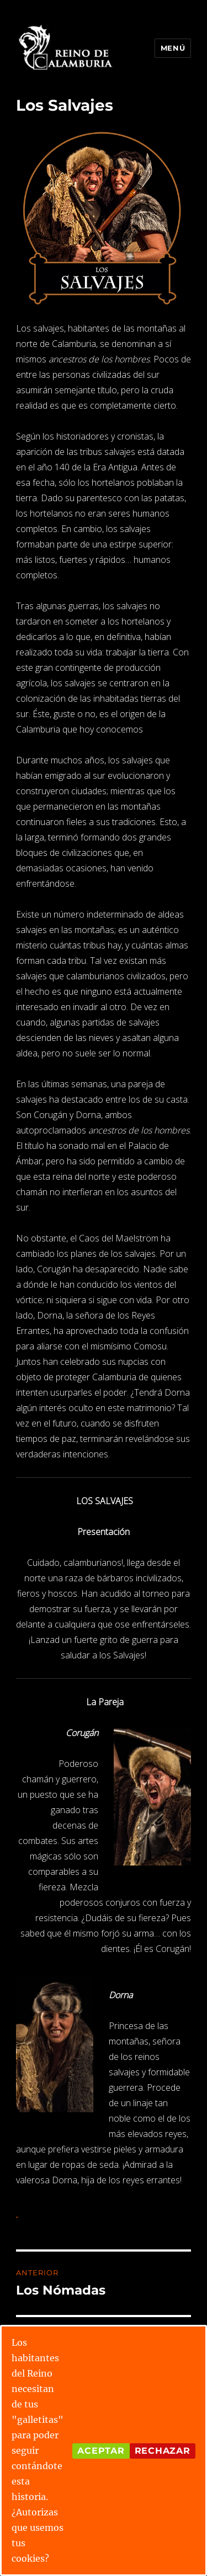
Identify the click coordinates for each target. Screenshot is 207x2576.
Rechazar (162, 2450)
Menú (173, 48)
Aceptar (100, 2450)
